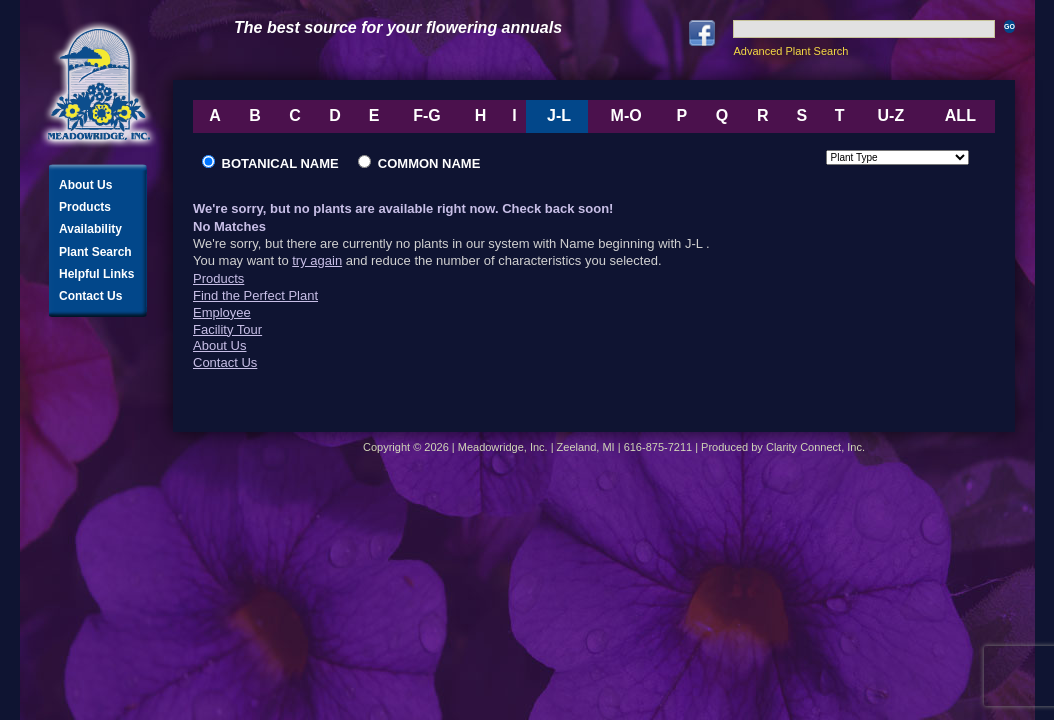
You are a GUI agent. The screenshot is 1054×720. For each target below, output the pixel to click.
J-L (559, 115)
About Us (85, 185)
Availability (90, 229)
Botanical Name (277, 163)
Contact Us (90, 296)
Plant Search (95, 252)
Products (85, 207)
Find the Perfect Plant (255, 295)
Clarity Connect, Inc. (815, 447)
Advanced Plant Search (790, 51)
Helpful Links (96, 274)
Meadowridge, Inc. (99, 84)
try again (317, 260)
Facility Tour (227, 329)
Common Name (419, 163)
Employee (222, 312)
